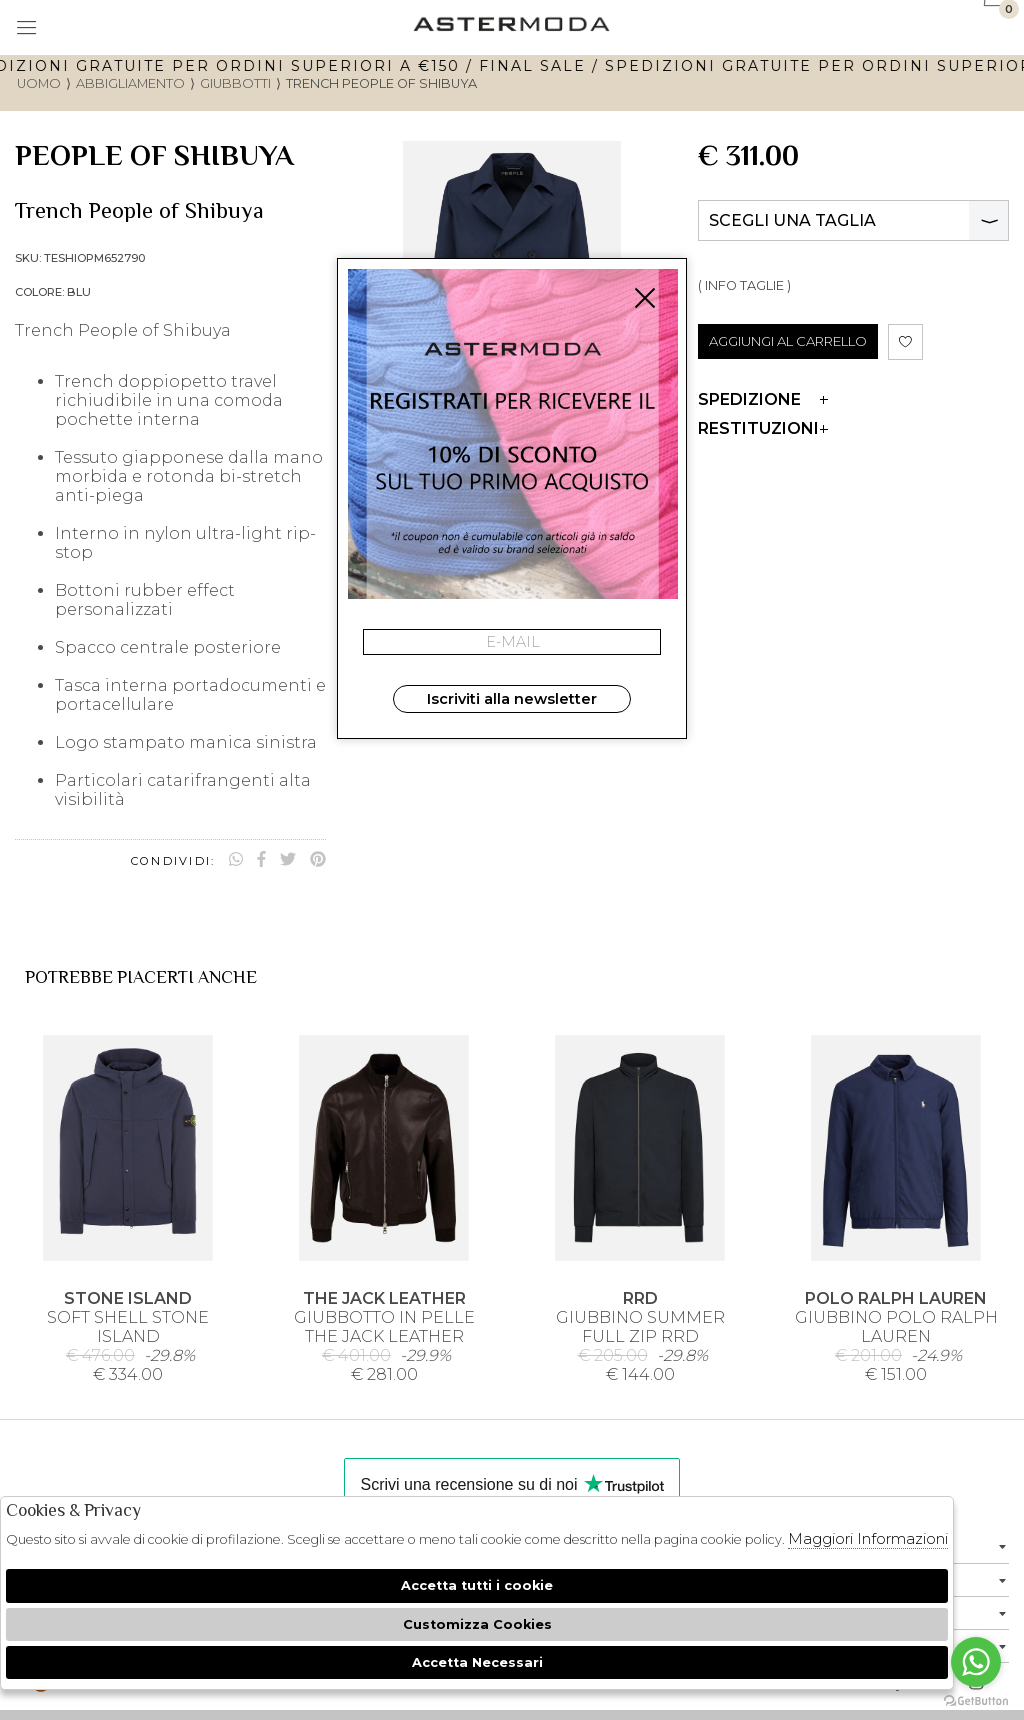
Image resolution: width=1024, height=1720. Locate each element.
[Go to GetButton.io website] (976, 1700)
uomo (39, 83)
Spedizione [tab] (763, 399)
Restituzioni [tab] (763, 428)
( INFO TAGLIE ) (744, 285)
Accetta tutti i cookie (477, 1585)
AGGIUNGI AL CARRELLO (788, 341)
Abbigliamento (130, 83)
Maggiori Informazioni (868, 1538)
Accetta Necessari (477, 1662)
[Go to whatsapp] (976, 1662)
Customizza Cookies (477, 1624)
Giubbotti (235, 83)
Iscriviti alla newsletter (512, 699)
